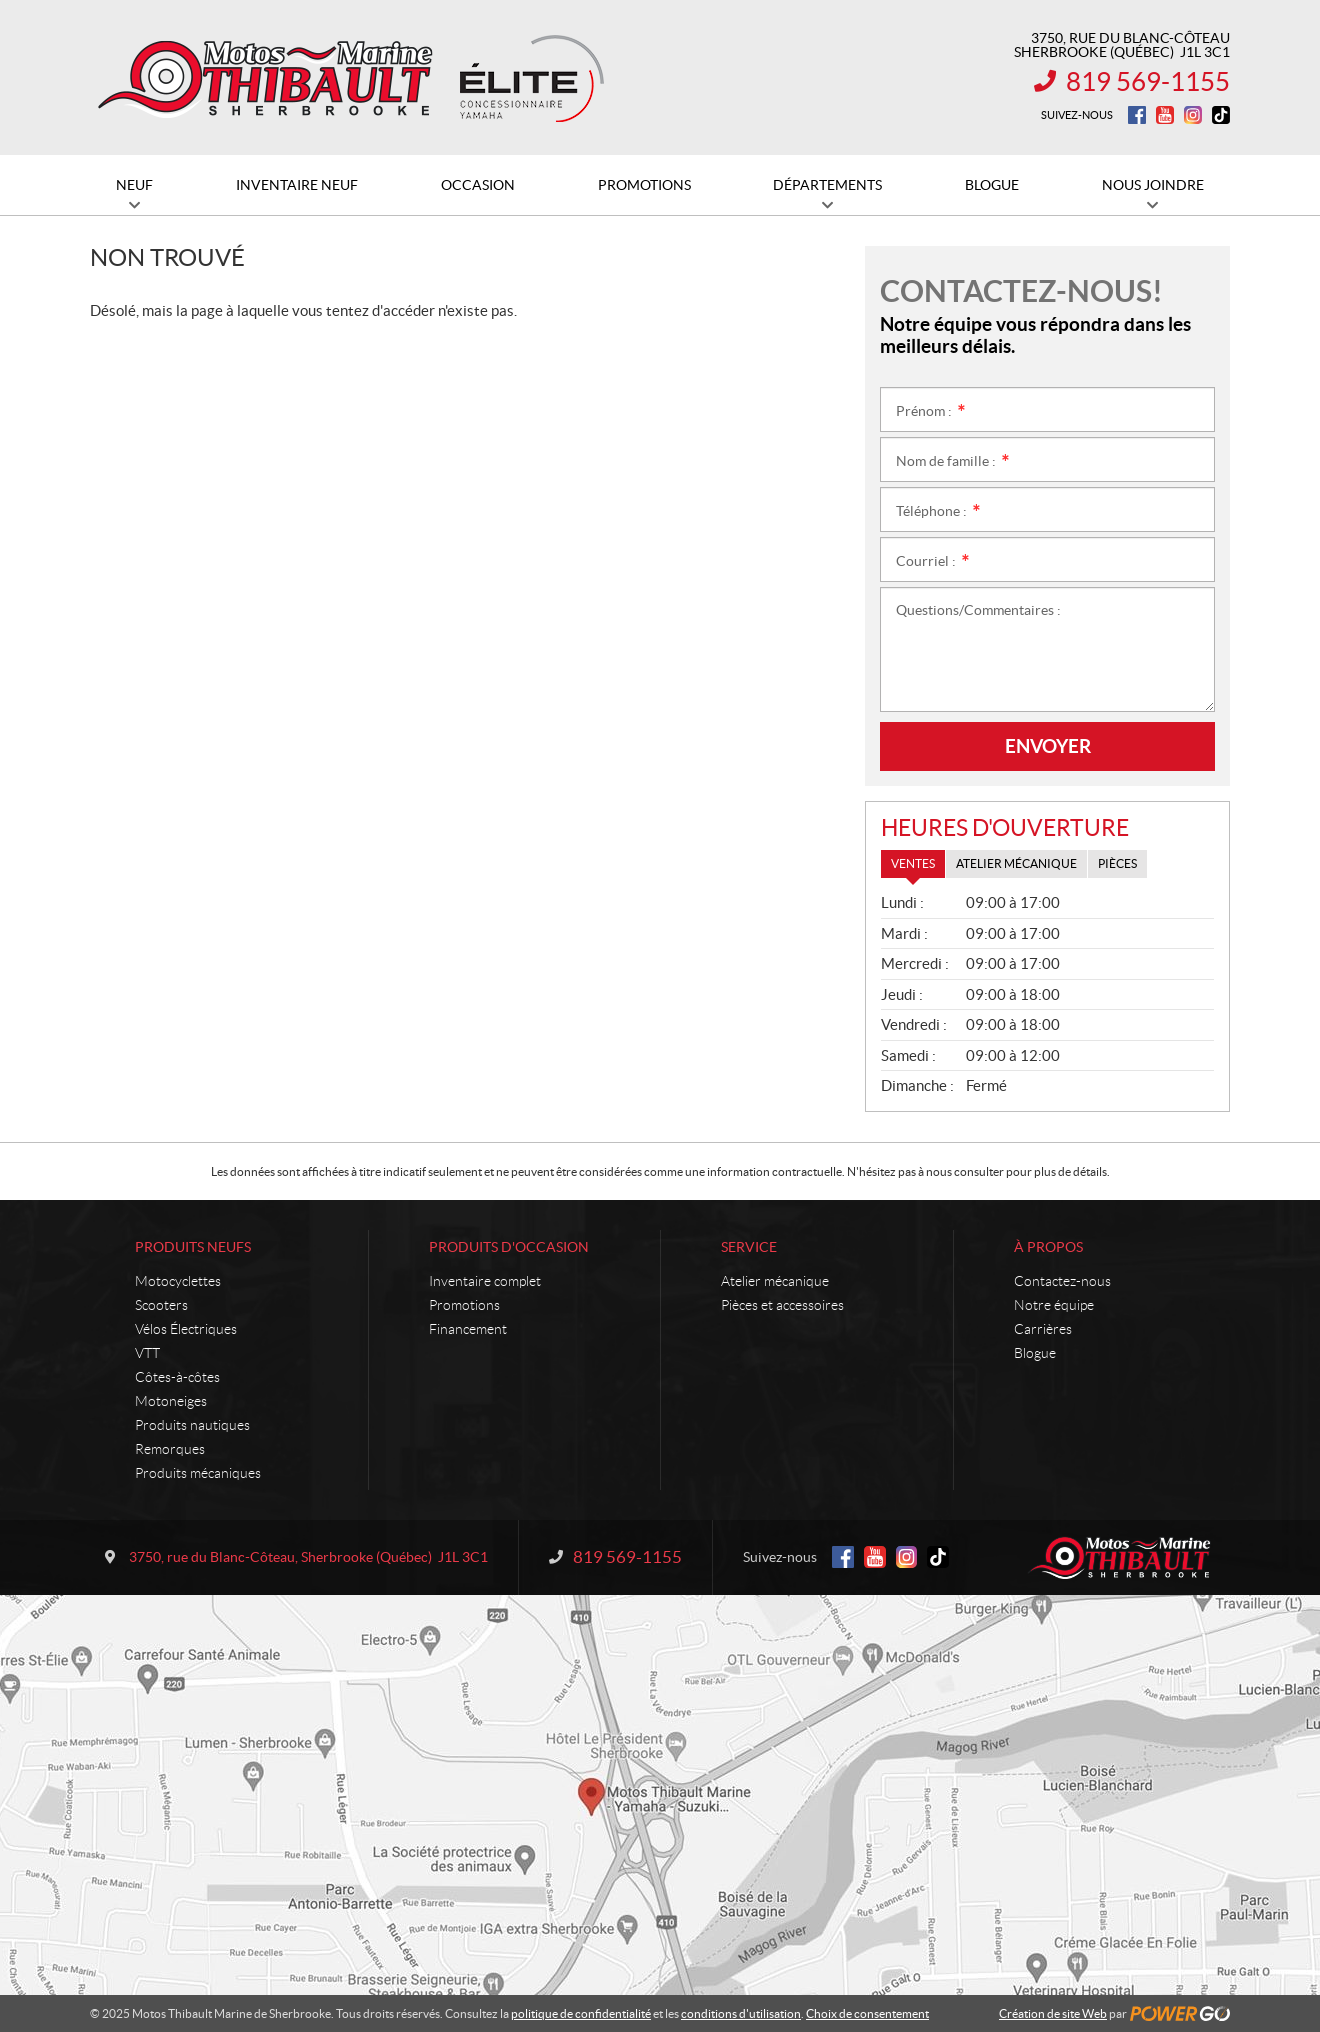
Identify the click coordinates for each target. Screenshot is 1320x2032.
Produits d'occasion (509, 1247)
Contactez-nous (1062, 1281)
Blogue (1035, 1353)
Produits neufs (193, 1247)
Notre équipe (1054, 1305)
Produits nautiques (192, 1425)
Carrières (1043, 1329)
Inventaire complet (485, 1281)
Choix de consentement (867, 2013)
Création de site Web (1053, 2013)
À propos (1048, 1247)
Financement (468, 1329)
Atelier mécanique (775, 1281)
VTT (147, 1353)
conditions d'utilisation (741, 2013)
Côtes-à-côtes (177, 1377)
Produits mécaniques (198, 1473)
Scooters (161, 1305)
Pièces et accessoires (782, 1305)
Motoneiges (171, 1401)
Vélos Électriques (186, 1329)
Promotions (464, 1305)
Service (749, 1247)
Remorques (170, 1449)
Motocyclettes (178, 1281)
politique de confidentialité (581, 2013)
